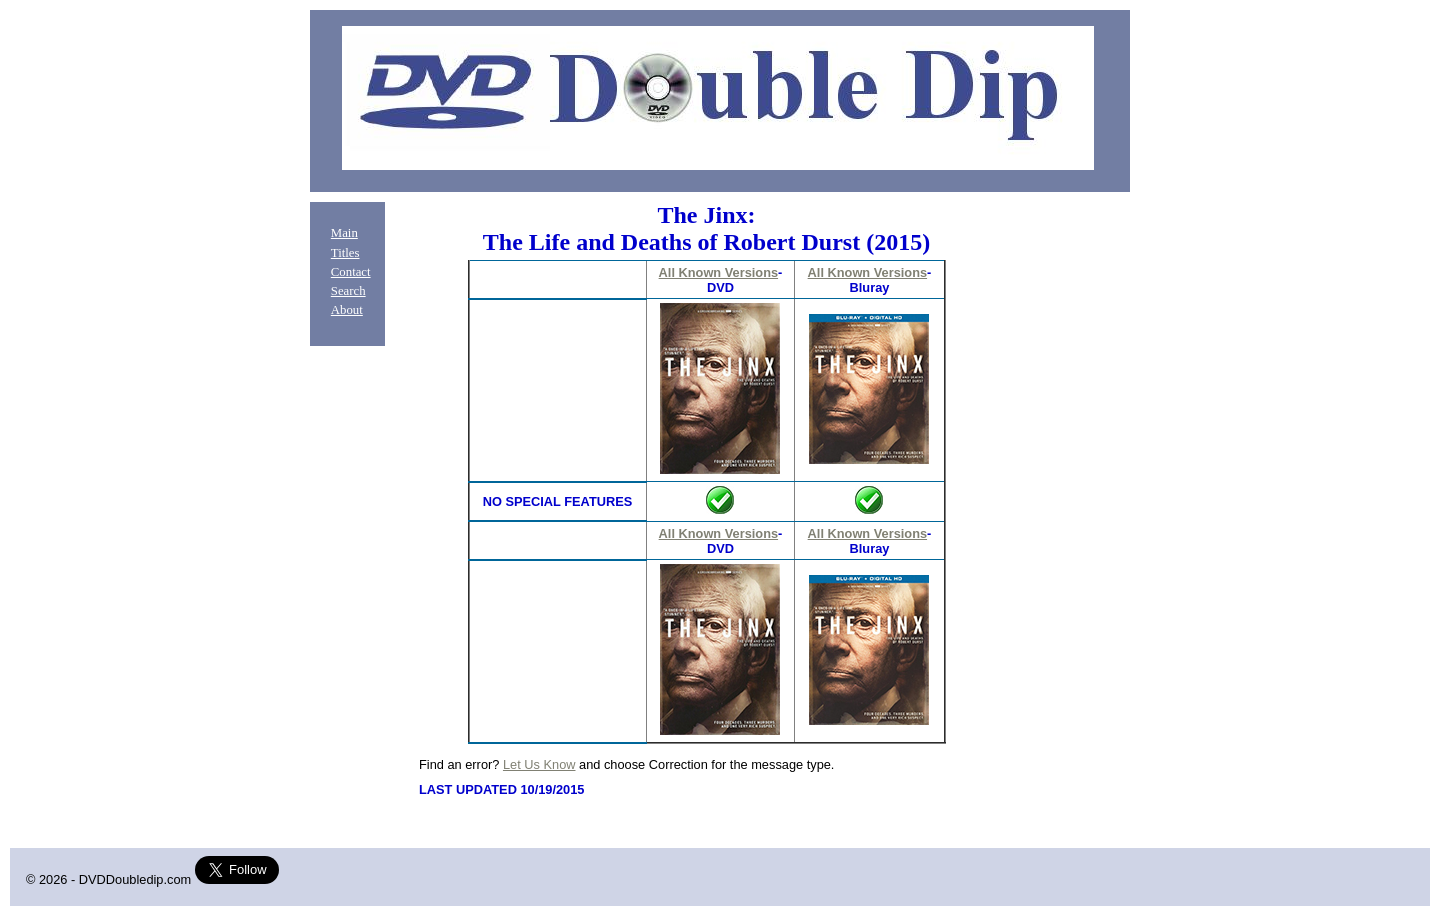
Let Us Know (539, 764)
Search (348, 291)
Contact (351, 272)
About (347, 310)
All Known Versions (718, 272)
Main (344, 233)
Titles (345, 253)
